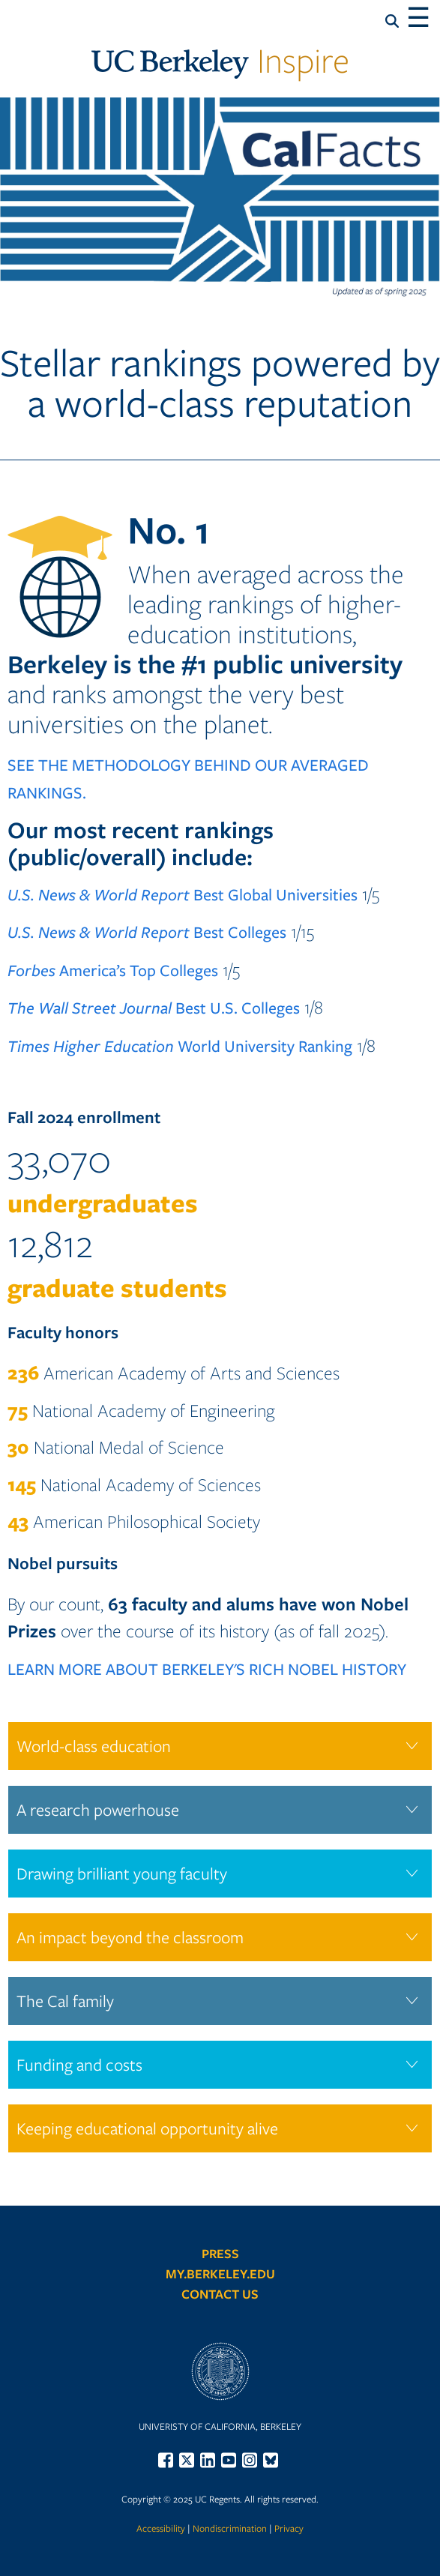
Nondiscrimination (230, 2528)
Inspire (220, 59)
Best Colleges (146, 931)
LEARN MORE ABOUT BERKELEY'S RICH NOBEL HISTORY (206, 1668)
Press (220, 2253)
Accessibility (160, 2528)
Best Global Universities (182, 894)
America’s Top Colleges (112, 970)
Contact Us (220, 2293)
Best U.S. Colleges (153, 1007)
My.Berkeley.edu (220, 2273)
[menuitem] (167, 2460)
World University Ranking (179, 1045)
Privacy (289, 2528)
